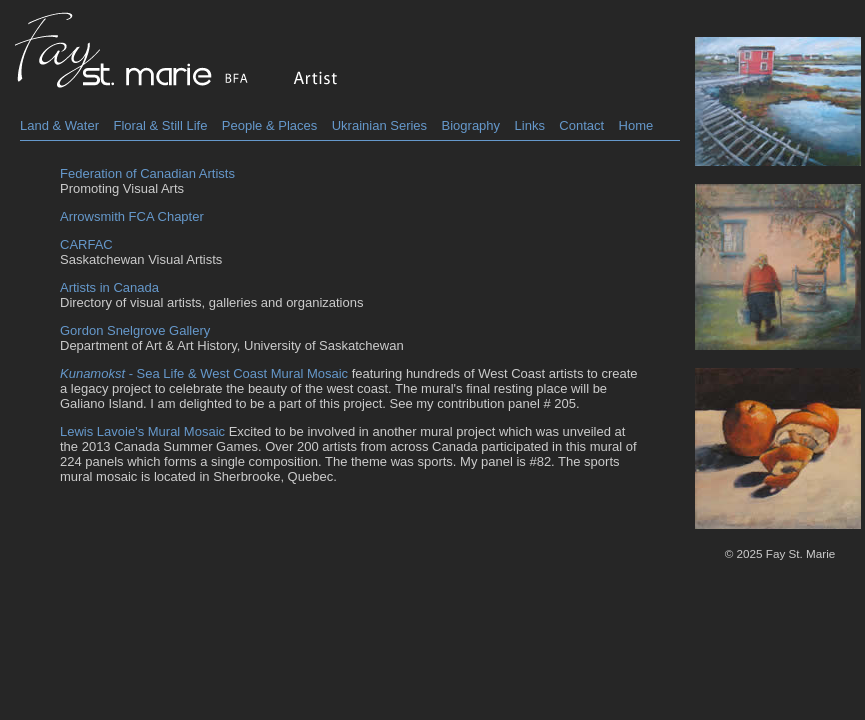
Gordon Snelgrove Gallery (135, 330)
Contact (581, 125)
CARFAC (86, 244)
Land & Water (59, 125)
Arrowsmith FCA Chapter (132, 216)
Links (530, 125)
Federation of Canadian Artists (147, 173)
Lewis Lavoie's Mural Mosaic (142, 431)
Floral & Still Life (160, 125)
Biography (471, 125)
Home (636, 125)
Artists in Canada (109, 287)
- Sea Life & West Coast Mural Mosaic (204, 373)
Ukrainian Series (379, 125)
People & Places (269, 125)
